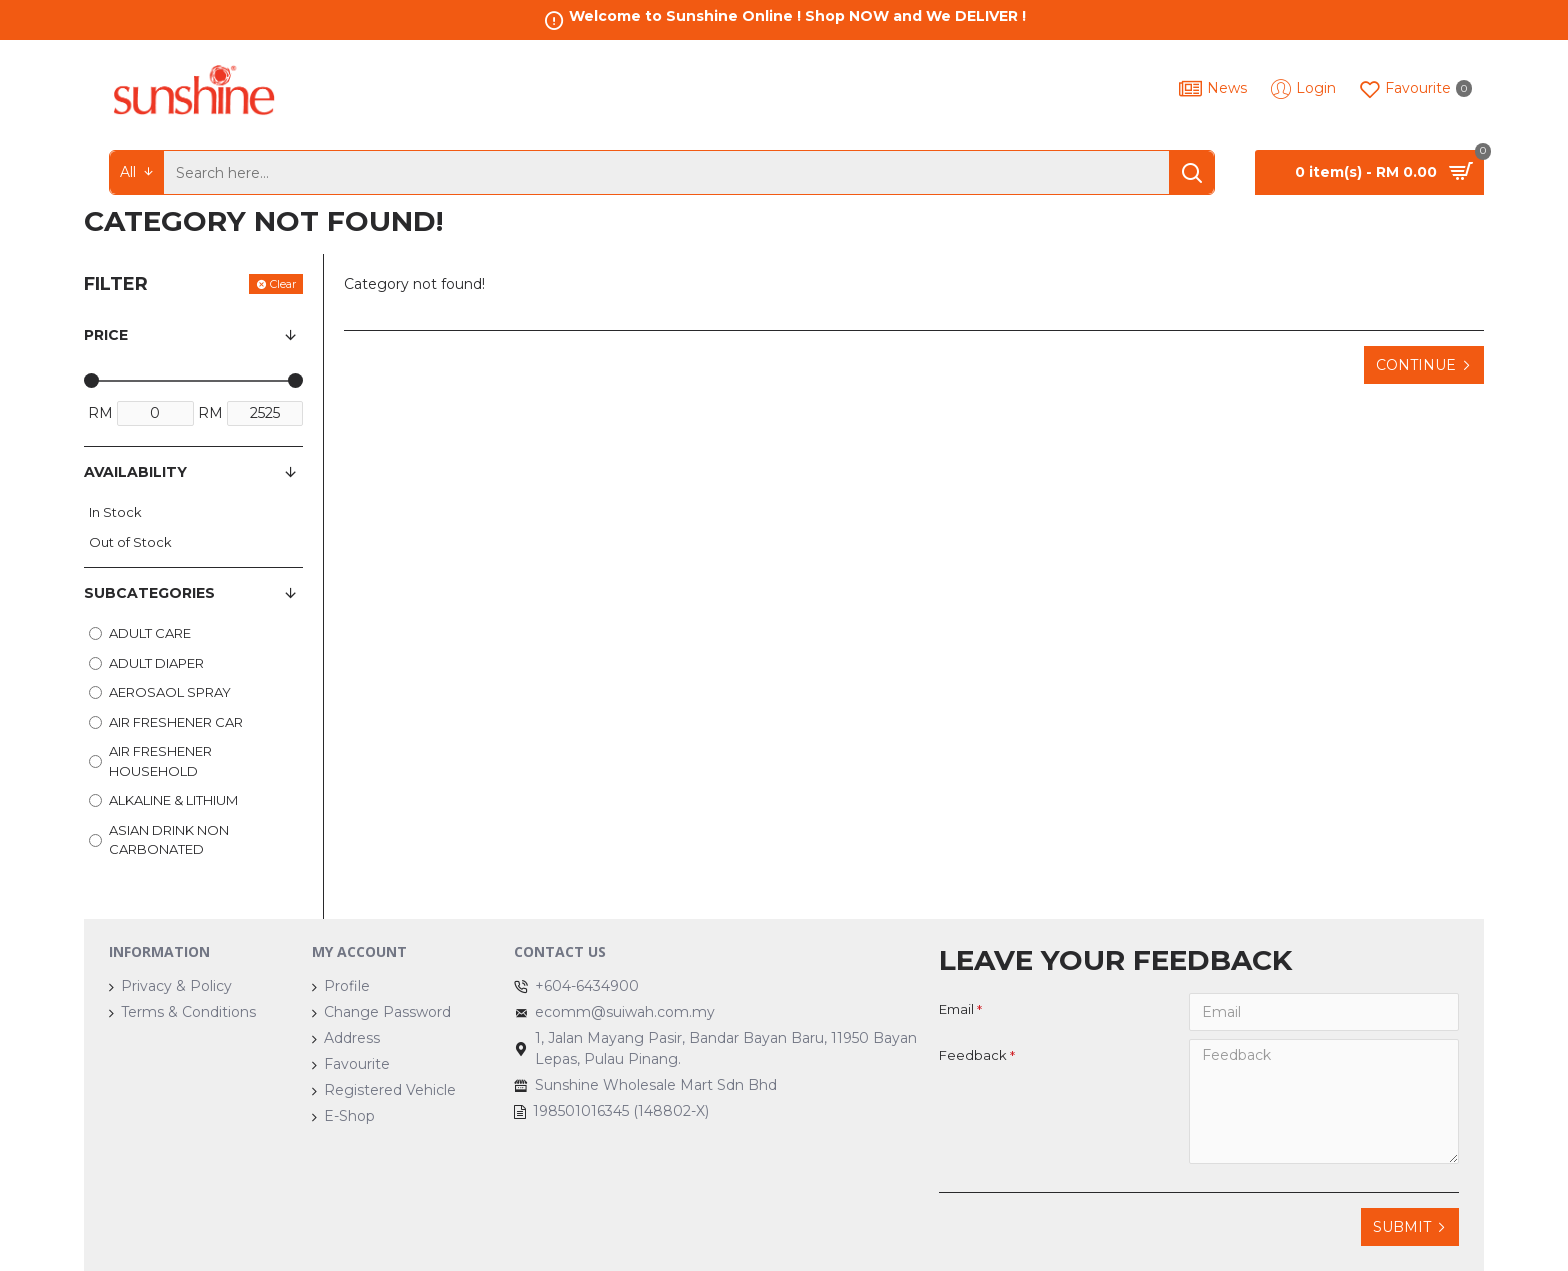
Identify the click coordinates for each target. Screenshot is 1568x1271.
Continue (1416, 365)
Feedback (973, 1055)
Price (106, 335)
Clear (283, 284)
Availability (135, 472)
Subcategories (149, 593)
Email (956, 1009)
